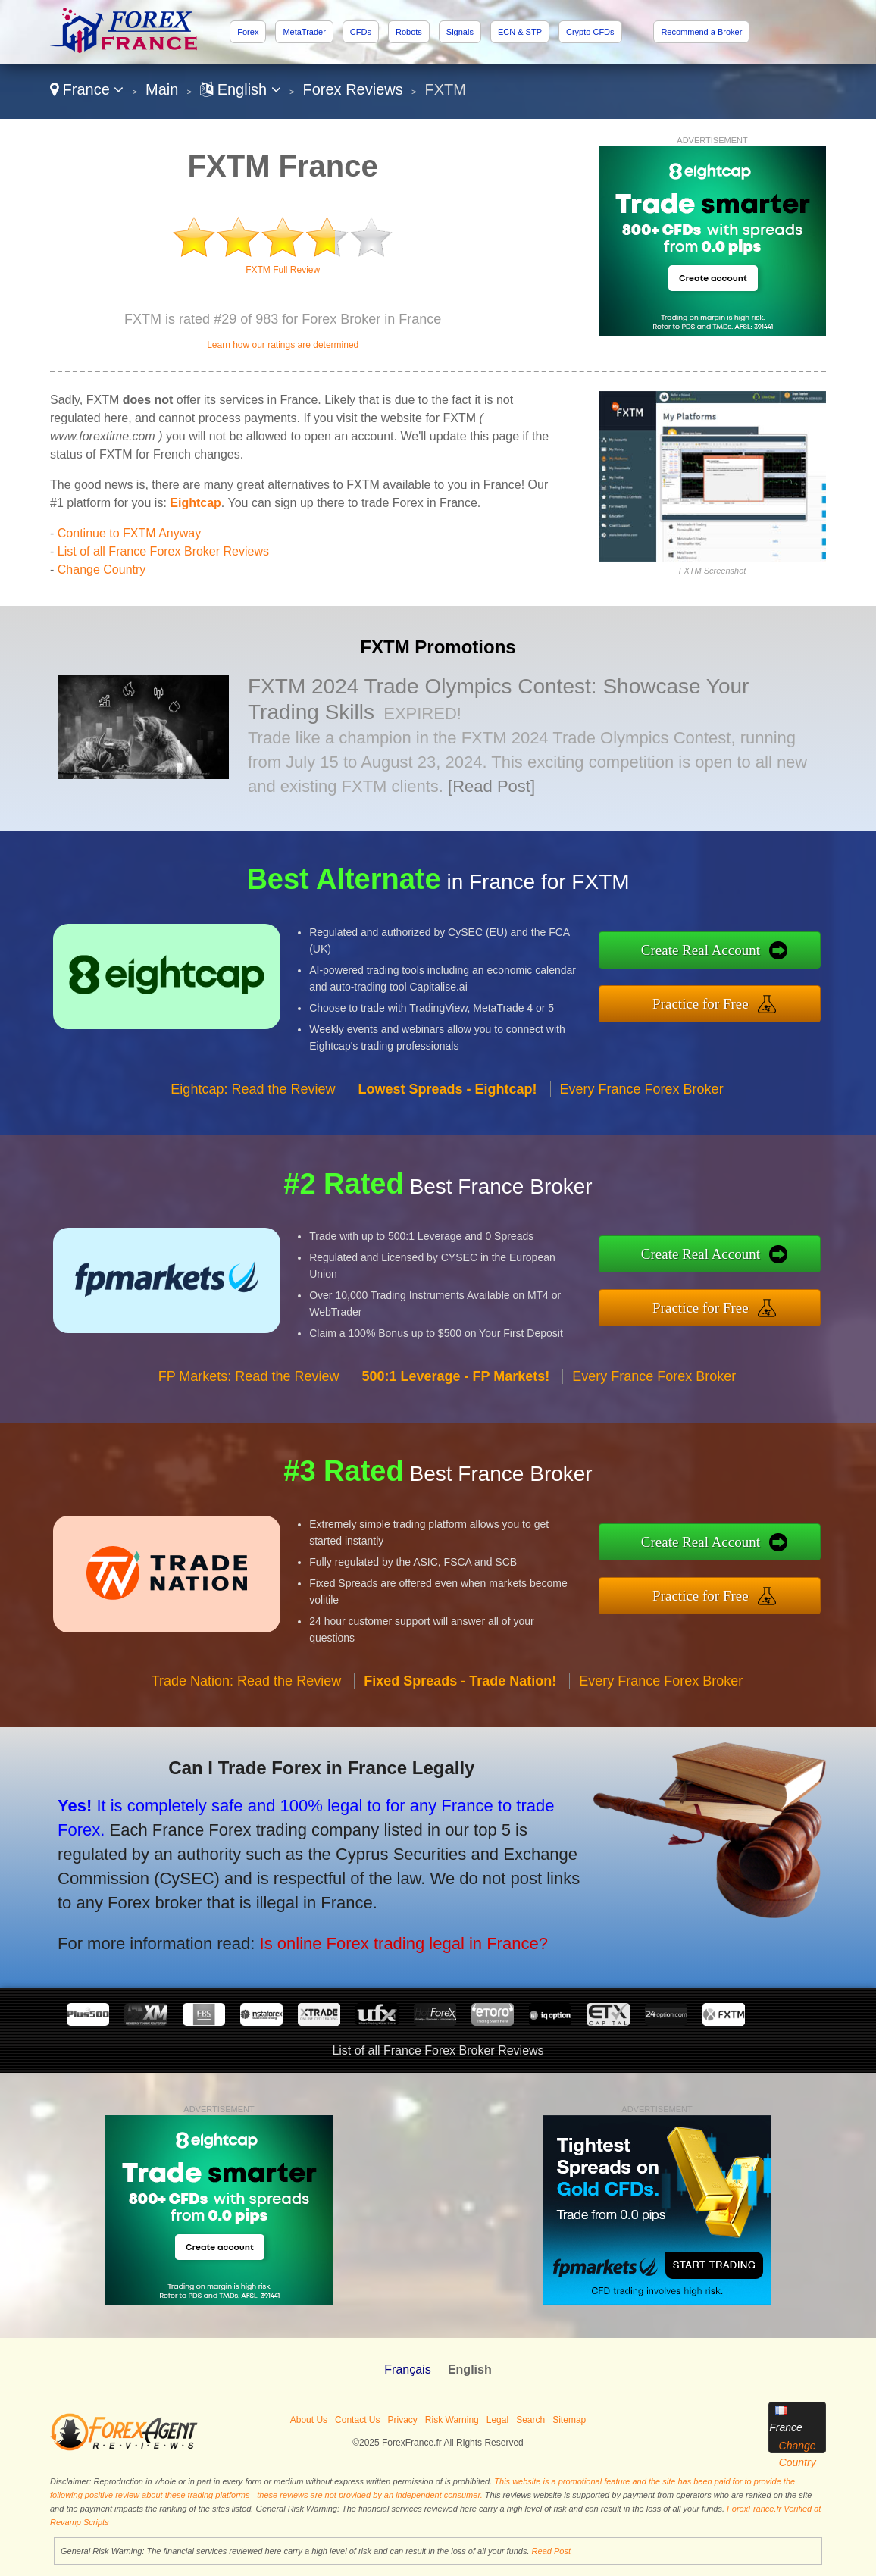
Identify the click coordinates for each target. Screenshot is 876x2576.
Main (161, 89)
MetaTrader (304, 31)
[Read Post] (491, 786)
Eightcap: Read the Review (253, 1127)
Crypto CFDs (590, 31)
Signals (460, 31)
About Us (308, 2420)
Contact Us (357, 2420)
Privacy (402, 2420)
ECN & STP (520, 31)
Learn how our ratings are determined (282, 345)
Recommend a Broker (701, 31)
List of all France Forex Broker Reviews (163, 551)
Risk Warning (452, 2420)
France (87, 89)
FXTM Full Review (283, 269)
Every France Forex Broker (642, 1127)
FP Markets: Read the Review (248, 1414)
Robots (409, 31)
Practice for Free (740, 997)
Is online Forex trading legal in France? (349, 1925)
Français (407, 2369)
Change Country (102, 569)
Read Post (551, 2551)
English (240, 89)
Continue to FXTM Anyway (129, 533)
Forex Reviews (353, 89)
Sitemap (569, 2420)
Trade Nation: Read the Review (246, 1718)
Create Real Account (740, 955)
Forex (247, 31)
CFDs (360, 31)
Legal (497, 2420)
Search (530, 2420)
